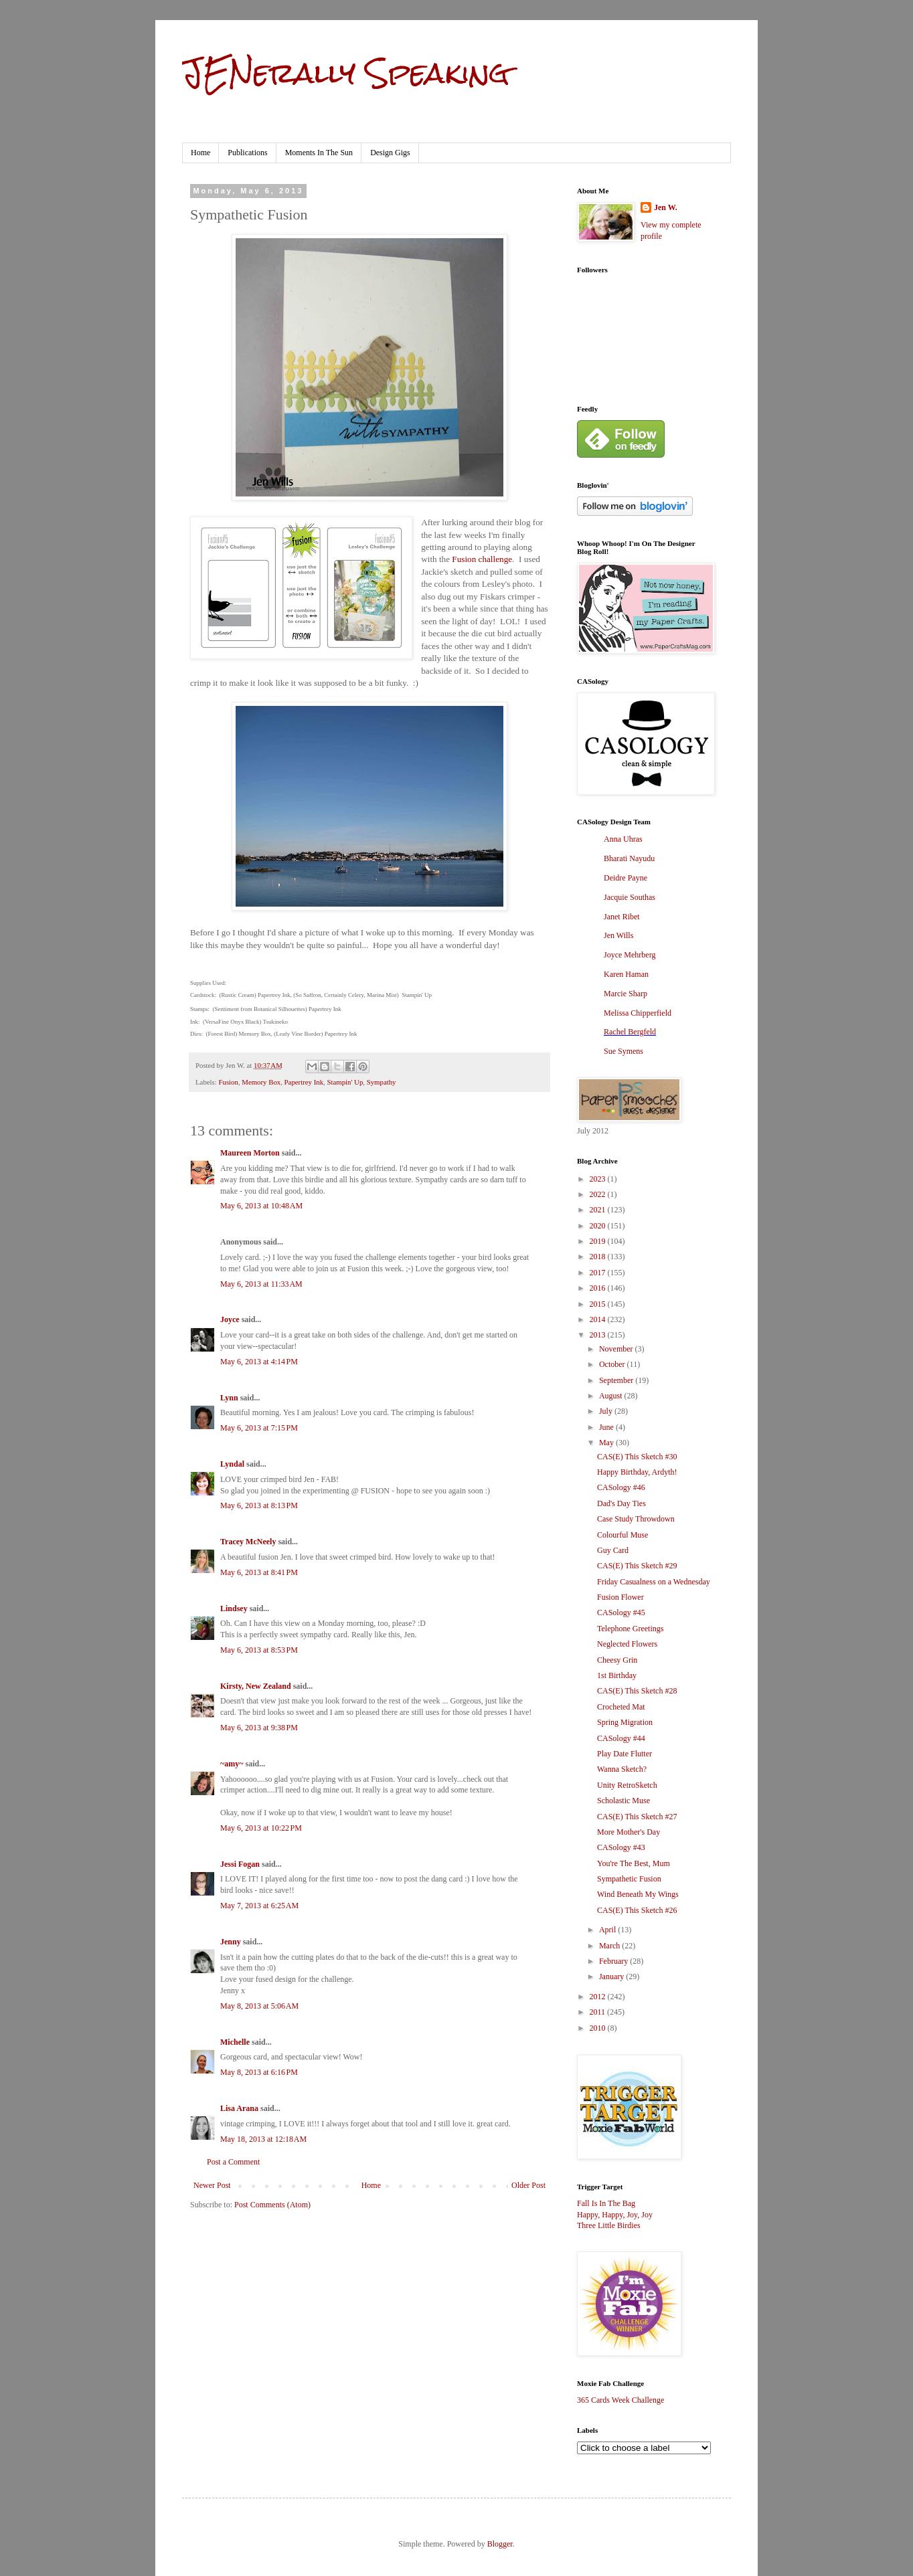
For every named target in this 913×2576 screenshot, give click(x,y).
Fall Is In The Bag (606, 2203)
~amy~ (231, 1763)
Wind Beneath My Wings (638, 1894)
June (607, 1427)
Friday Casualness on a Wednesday (653, 1581)
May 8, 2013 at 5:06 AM (259, 2006)
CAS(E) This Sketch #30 (637, 1456)
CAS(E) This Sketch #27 (637, 1816)
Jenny (230, 1941)
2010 (599, 2028)
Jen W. (665, 207)
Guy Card (613, 1550)
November (617, 1349)
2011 (599, 2012)
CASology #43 (621, 1847)
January (612, 1976)
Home (200, 152)
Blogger (500, 2544)
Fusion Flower (620, 1597)
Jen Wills (618, 935)
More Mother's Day (628, 1832)
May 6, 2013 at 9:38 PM (259, 1727)
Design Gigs (390, 152)
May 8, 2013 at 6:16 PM (259, 2072)
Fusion (228, 1082)
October (613, 1364)
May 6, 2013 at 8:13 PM (259, 1505)
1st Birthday (617, 1675)
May (607, 1442)
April (608, 1929)
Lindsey (234, 1608)
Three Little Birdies (609, 2225)
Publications (247, 152)
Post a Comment (233, 2162)
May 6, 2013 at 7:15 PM (259, 1428)
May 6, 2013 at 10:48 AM (261, 1205)
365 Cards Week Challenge (620, 2400)
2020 (599, 1225)
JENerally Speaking (345, 72)
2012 (599, 1996)
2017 (599, 1272)
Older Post (528, 2185)
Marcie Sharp (625, 993)
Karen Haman (626, 974)
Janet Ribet (622, 916)
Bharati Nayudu (629, 858)
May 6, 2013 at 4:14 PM (259, 1361)
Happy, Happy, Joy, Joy (615, 2214)
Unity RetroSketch (627, 1785)
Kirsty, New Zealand (255, 1686)
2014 (599, 1319)
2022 (599, 1194)
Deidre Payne (625, 878)
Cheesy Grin (617, 1660)
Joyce (230, 1319)
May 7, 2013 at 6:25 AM (259, 1905)
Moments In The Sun (319, 152)
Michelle (235, 2042)
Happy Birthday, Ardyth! (637, 1472)
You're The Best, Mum (633, 1863)
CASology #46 (621, 1487)
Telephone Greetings (630, 1628)
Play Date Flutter (624, 1753)
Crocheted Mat (621, 1707)
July (606, 1411)
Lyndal (232, 1464)
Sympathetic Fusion (629, 1878)
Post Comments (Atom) (272, 2204)
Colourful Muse (622, 1535)
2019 (599, 1241)
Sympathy (381, 1082)
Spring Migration (625, 1722)
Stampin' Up (345, 1082)
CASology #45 (621, 1612)
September (617, 1380)
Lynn (229, 1397)
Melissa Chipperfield (637, 1013)
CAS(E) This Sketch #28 (637, 1690)
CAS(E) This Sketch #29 (637, 1565)
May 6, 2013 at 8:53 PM (259, 1650)
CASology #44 (621, 1738)
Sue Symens (623, 1051)
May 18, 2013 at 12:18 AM (263, 2139)
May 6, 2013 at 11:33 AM (261, 1284)
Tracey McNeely (248, 1541)
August (612, 1395)
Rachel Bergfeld (630, 1031)
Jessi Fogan (240, 1864)
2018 (599, 1256)
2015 (599, 1304)
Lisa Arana (239, 2108)
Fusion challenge (482, 559)
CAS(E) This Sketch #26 (637, 1910)
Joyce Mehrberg (629, 954)
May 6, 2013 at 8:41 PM (259, 1572)
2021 (599, 1209)
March (610, 1945)
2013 (599, 1335)
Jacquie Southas (629, 897)
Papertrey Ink (303, 1082)
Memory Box (261, 1082)
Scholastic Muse (623, 1800)
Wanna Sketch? (622, 1769)
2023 (599, 1179)
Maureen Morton (250, 1153)
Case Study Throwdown (636, 1519)
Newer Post (212, 2185)
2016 (599, 1288)
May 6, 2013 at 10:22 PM (261, 1828)
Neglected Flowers (627, 1644)
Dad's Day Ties (621, 1503)
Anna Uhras (623, 839)
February (614, 1961)
